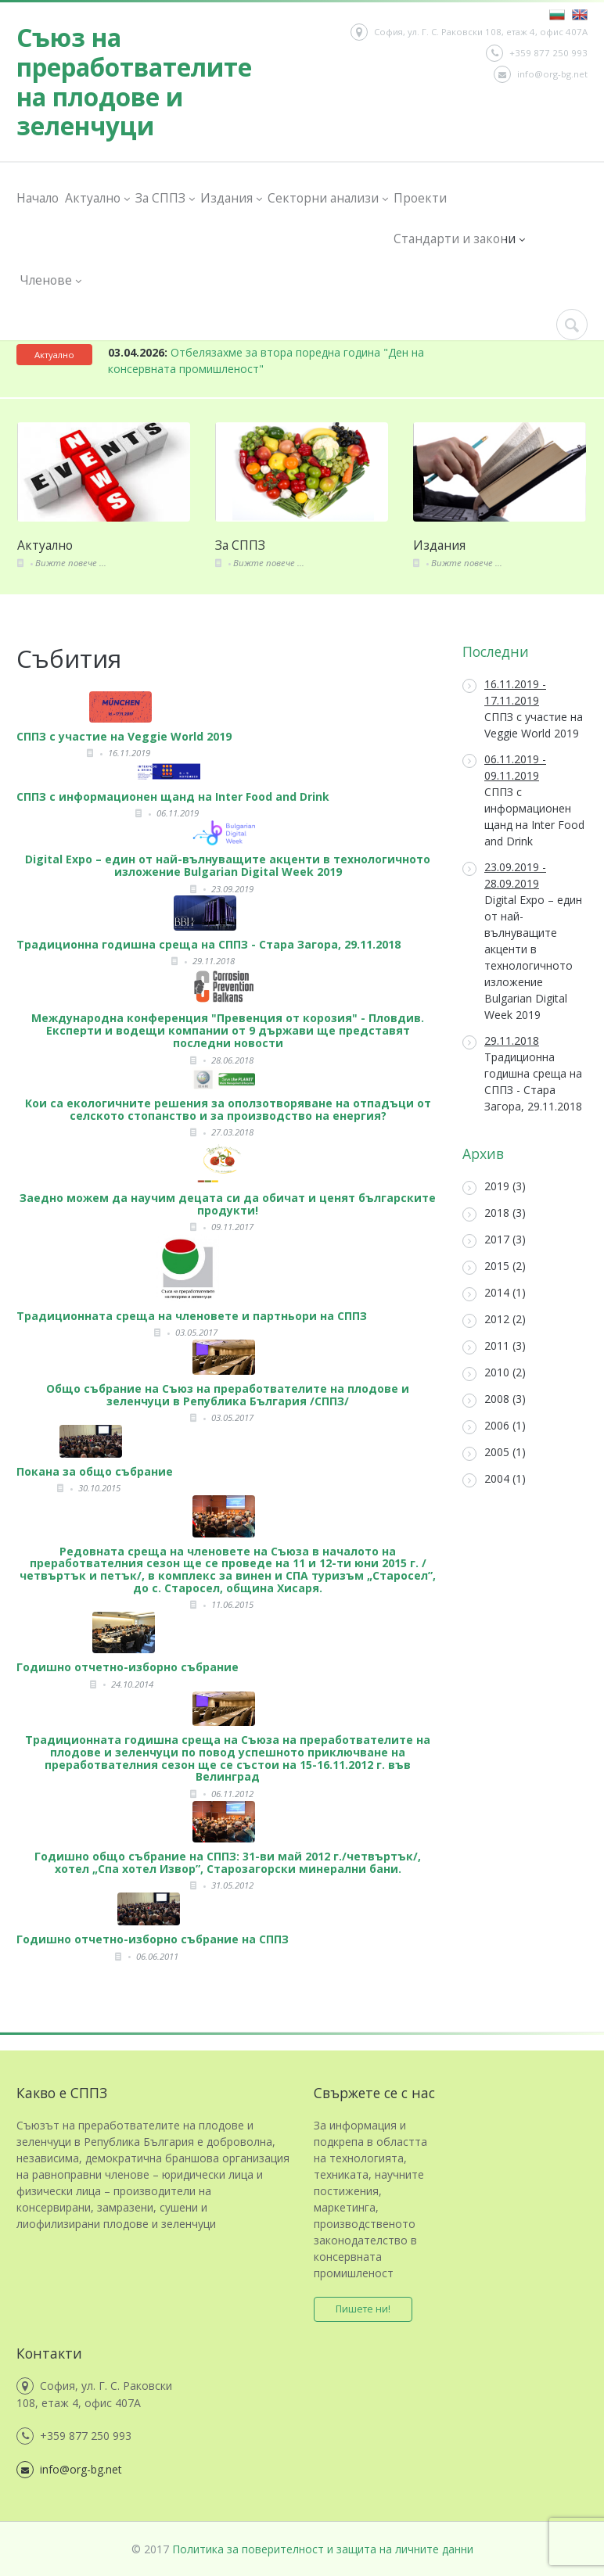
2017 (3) (494, 1240)
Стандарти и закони (458, 239)
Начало (37, 197)
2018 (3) (494, 1213)
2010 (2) (494, 1373)
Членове (50, 280)
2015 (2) (494, 1266)
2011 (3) (494, 1346)
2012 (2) (494, 1319)
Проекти (419, 197)
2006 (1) (494, 1426)
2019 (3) (494, 1187)
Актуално (96, 198)
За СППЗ (164, 198)
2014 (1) (494, 1293)
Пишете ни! (363, 2309)
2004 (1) (494, 1479)
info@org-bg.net (541, 74)
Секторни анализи (327, 198)
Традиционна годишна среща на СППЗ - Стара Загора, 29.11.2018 (522, 1073)
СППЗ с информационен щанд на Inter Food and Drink (523, 800)
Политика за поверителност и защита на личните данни (322, 2549)
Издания (230, 198)
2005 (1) (494, 1452)
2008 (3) (494, 1399)
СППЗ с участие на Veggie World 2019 (522, 708)
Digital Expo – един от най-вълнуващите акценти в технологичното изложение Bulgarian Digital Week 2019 (522, 940)
